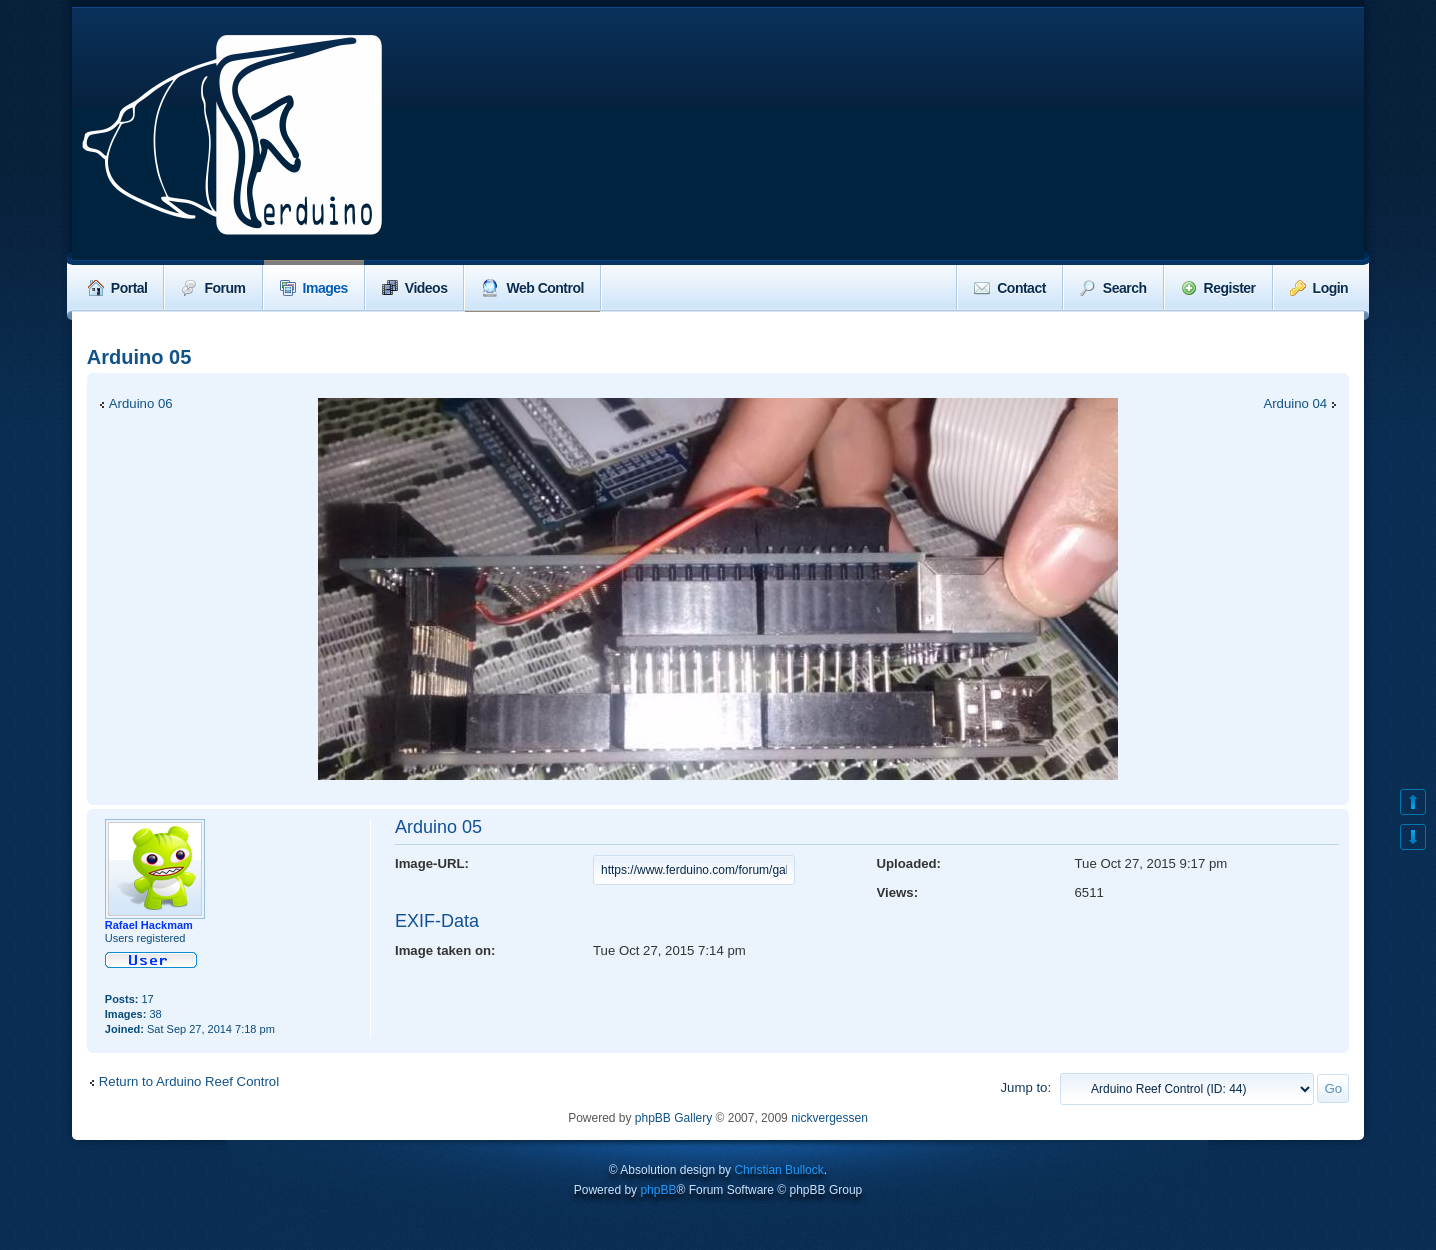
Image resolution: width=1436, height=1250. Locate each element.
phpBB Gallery (673, 1118)
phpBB (658, 1190)
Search (1113, 288)
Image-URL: (432, 863)
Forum (213, 288)
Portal (118, 288)
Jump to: (1025, 1087)
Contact (1010, 288)
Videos (415, 288)
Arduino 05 (139, 357)
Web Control (532, 288)
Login (1319, 288)
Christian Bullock (778, 1170)
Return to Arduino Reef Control (189, 1081)
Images (314, 288)
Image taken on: (445, 950)
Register (1218, 288)
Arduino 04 (1295, 403)
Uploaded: (909, 863)
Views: (898, 892)
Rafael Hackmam (149, 925)
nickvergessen (829, 1118)
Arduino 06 (141, 403)
